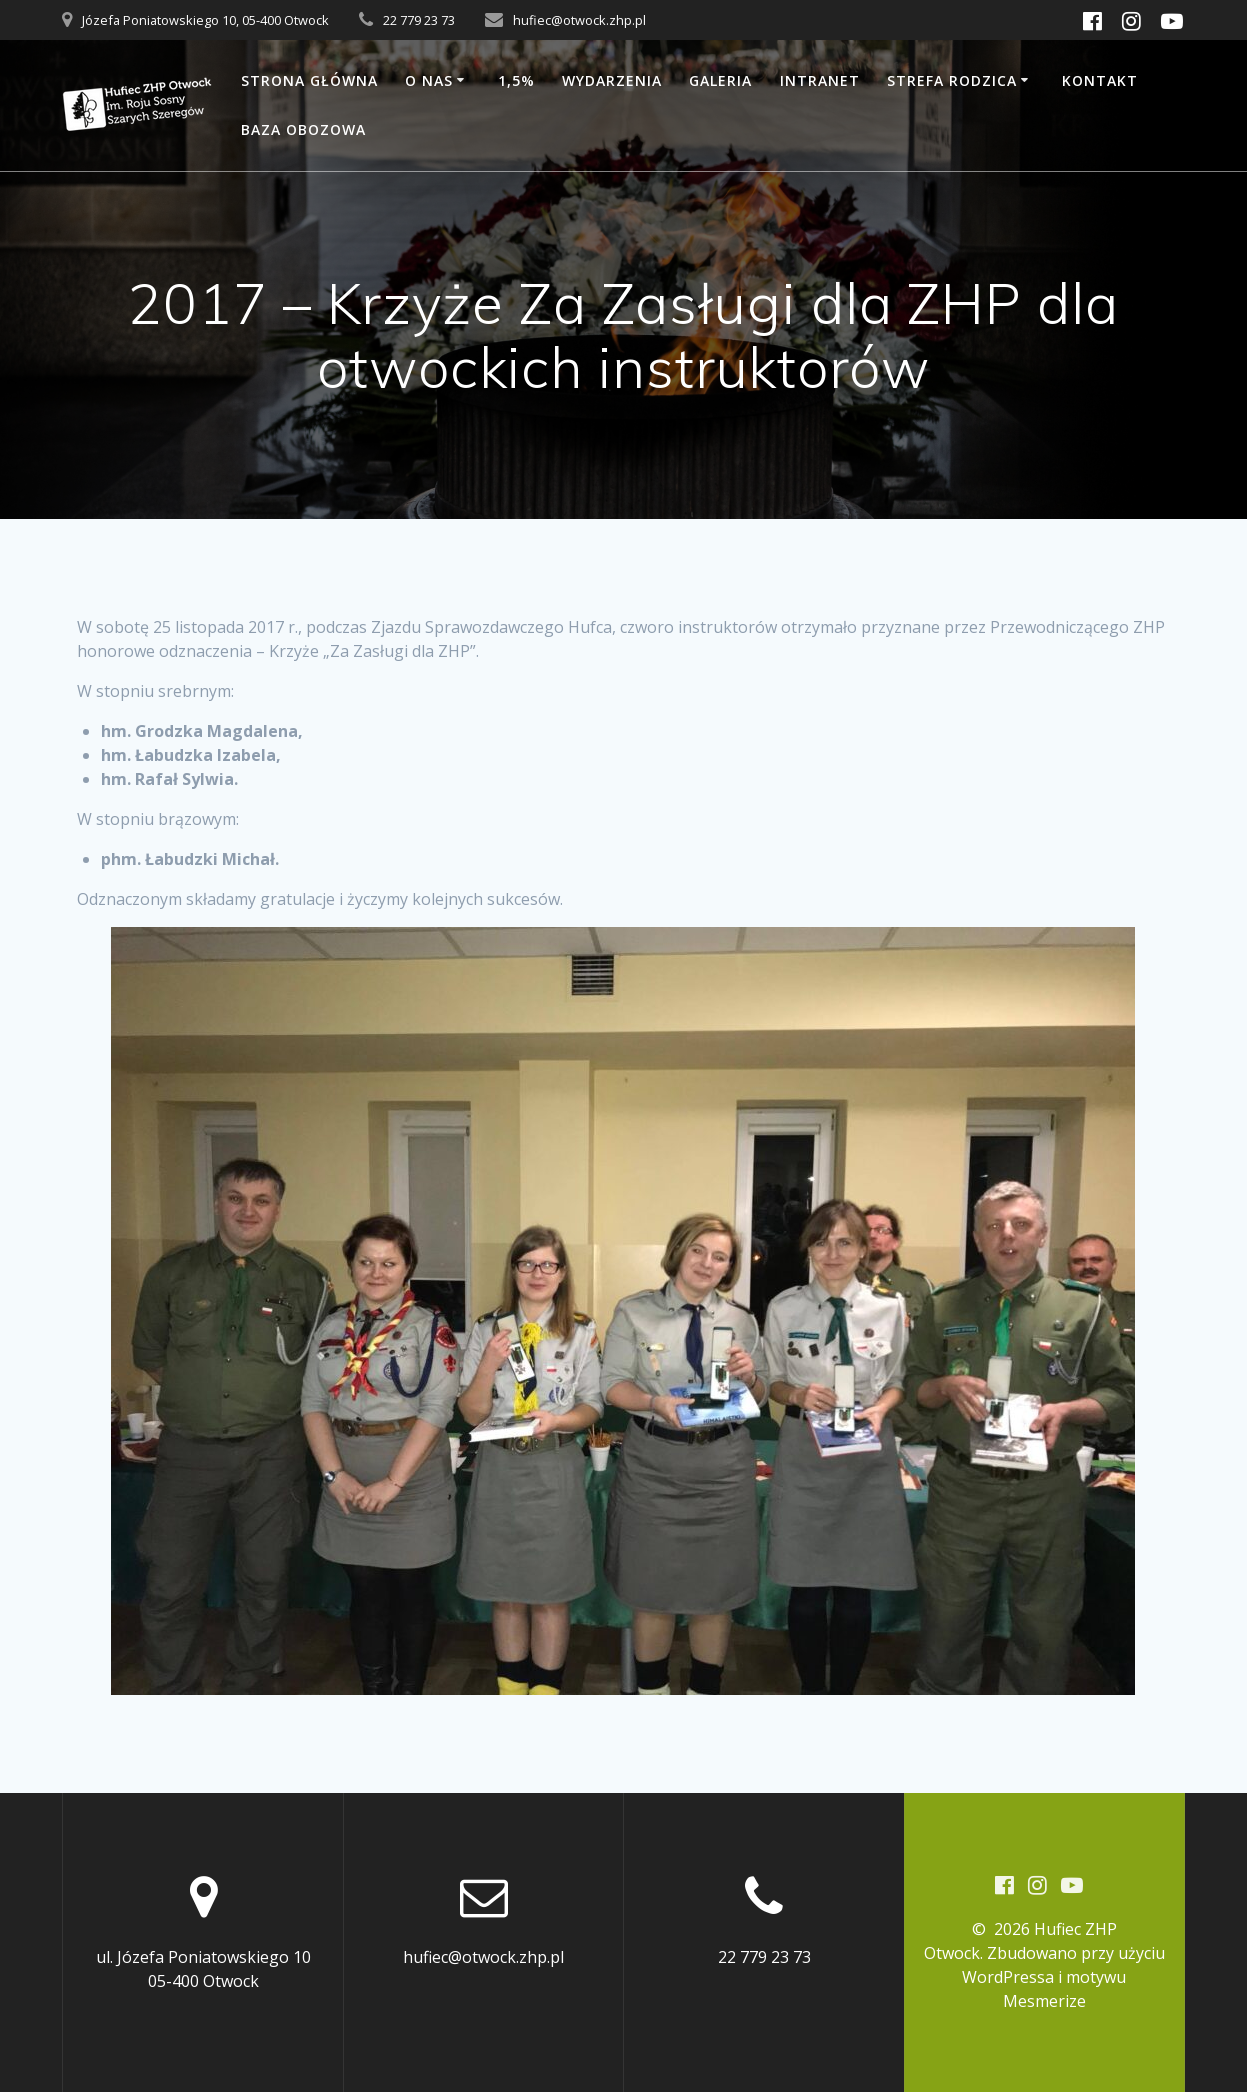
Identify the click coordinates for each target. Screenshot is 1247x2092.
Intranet (820, 80)
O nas (429, 80)
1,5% (516, 80)
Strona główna (309, 80)
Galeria (720, 80)
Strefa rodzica (952, 80)
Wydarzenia (612, 80)
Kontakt (1100, 80)
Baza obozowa (303, 129)
